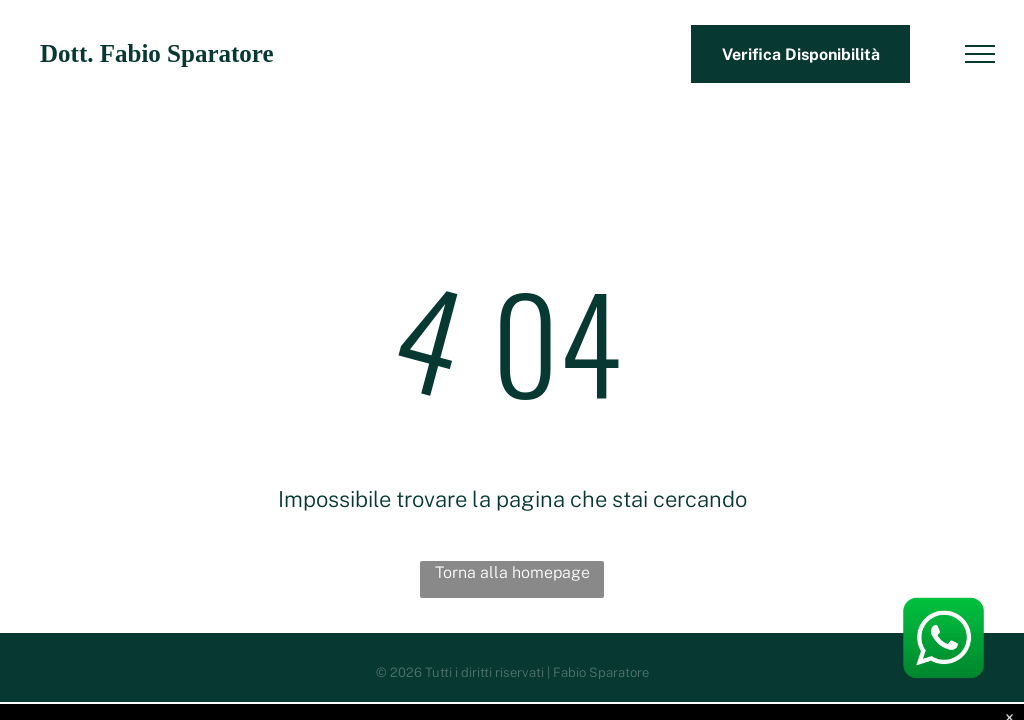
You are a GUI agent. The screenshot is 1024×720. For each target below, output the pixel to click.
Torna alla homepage (512, 572)
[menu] (980, 54)
